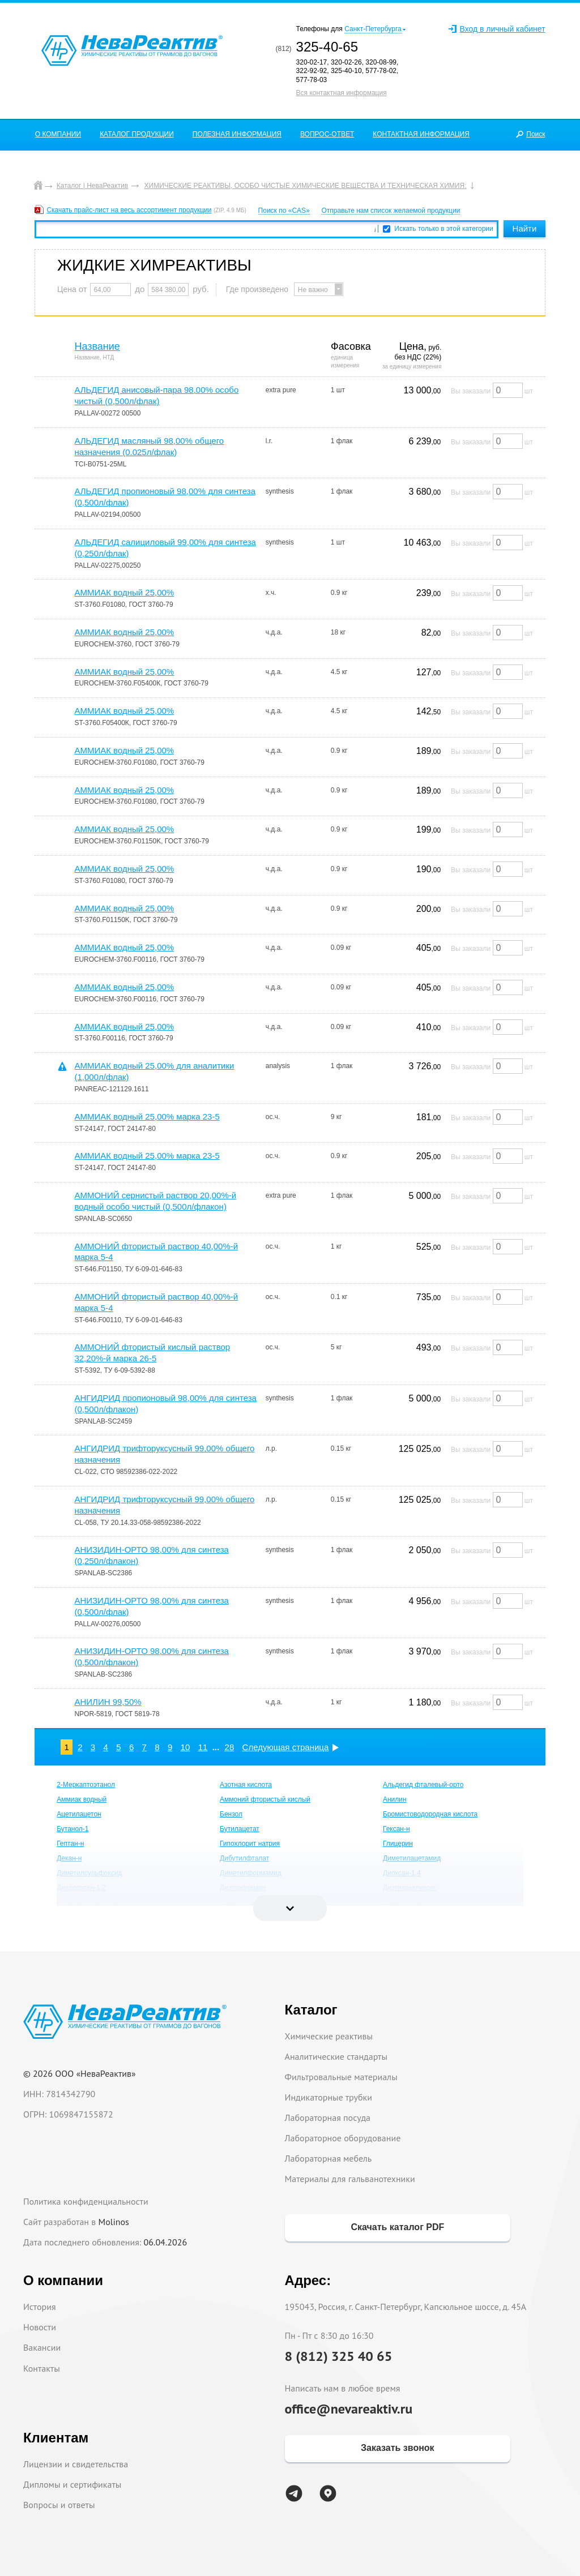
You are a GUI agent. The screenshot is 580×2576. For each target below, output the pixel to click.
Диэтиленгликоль (410, 1888)
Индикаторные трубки (328, 2097)
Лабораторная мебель (328, 2158)
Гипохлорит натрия (250, 1844)
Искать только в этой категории (443, 228)
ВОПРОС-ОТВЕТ (327, 134)
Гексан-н (396, 1829)
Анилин (395, 1799)
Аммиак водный (81, 1799)
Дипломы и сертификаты (72, 2484)
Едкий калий (239, 1902)
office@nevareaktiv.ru (349, 2409)
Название (97, 346)
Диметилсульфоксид (89, 1873)
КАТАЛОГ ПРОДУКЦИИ (137, 134)
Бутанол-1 (72, 1829)
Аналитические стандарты (336, 2056)
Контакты (41, 2368)
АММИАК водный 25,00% (124, 592)
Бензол (231, 1814)
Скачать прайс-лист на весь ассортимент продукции (128, 210)
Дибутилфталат (244, 1858)
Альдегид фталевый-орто (423, 1785)
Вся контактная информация (341, 93)
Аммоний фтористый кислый (265, 1799)
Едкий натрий (404, 1902)
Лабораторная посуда (327, 2117)
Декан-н (69, 1858)
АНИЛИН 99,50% (107, 1702)
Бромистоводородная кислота (430, 1814)
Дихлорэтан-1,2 (81, 1888)
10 (185, 1747)
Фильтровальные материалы (341, 2076)
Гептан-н (70, 1844)
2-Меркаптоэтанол (86, 1785)
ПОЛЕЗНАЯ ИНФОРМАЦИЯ (237, 134)
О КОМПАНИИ (58, 134)
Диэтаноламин (243, 1888)
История (39, 2306)
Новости (39, 2327)
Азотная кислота (246, 1785)
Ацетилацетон (79, 1814)
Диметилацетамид (412, 1858)
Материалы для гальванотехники (350, 2178)
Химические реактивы (329, 2036)
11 (203, 1747)
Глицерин (398, 1844)
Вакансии (42, 2347)
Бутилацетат (239, 1829)
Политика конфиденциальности (85, 2201)
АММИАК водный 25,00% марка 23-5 (146, 1116)
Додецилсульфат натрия (95, 1902)
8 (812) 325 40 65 (339, 2356)
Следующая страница (285, 1747)
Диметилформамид (251, 1873)
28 (229, 1747)
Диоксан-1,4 (402, 1873)
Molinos (114, 2221)
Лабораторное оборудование (343, 2138)
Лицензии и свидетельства (75, 2464)
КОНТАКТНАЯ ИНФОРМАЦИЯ (421, 134)
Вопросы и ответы (59, 2504)
